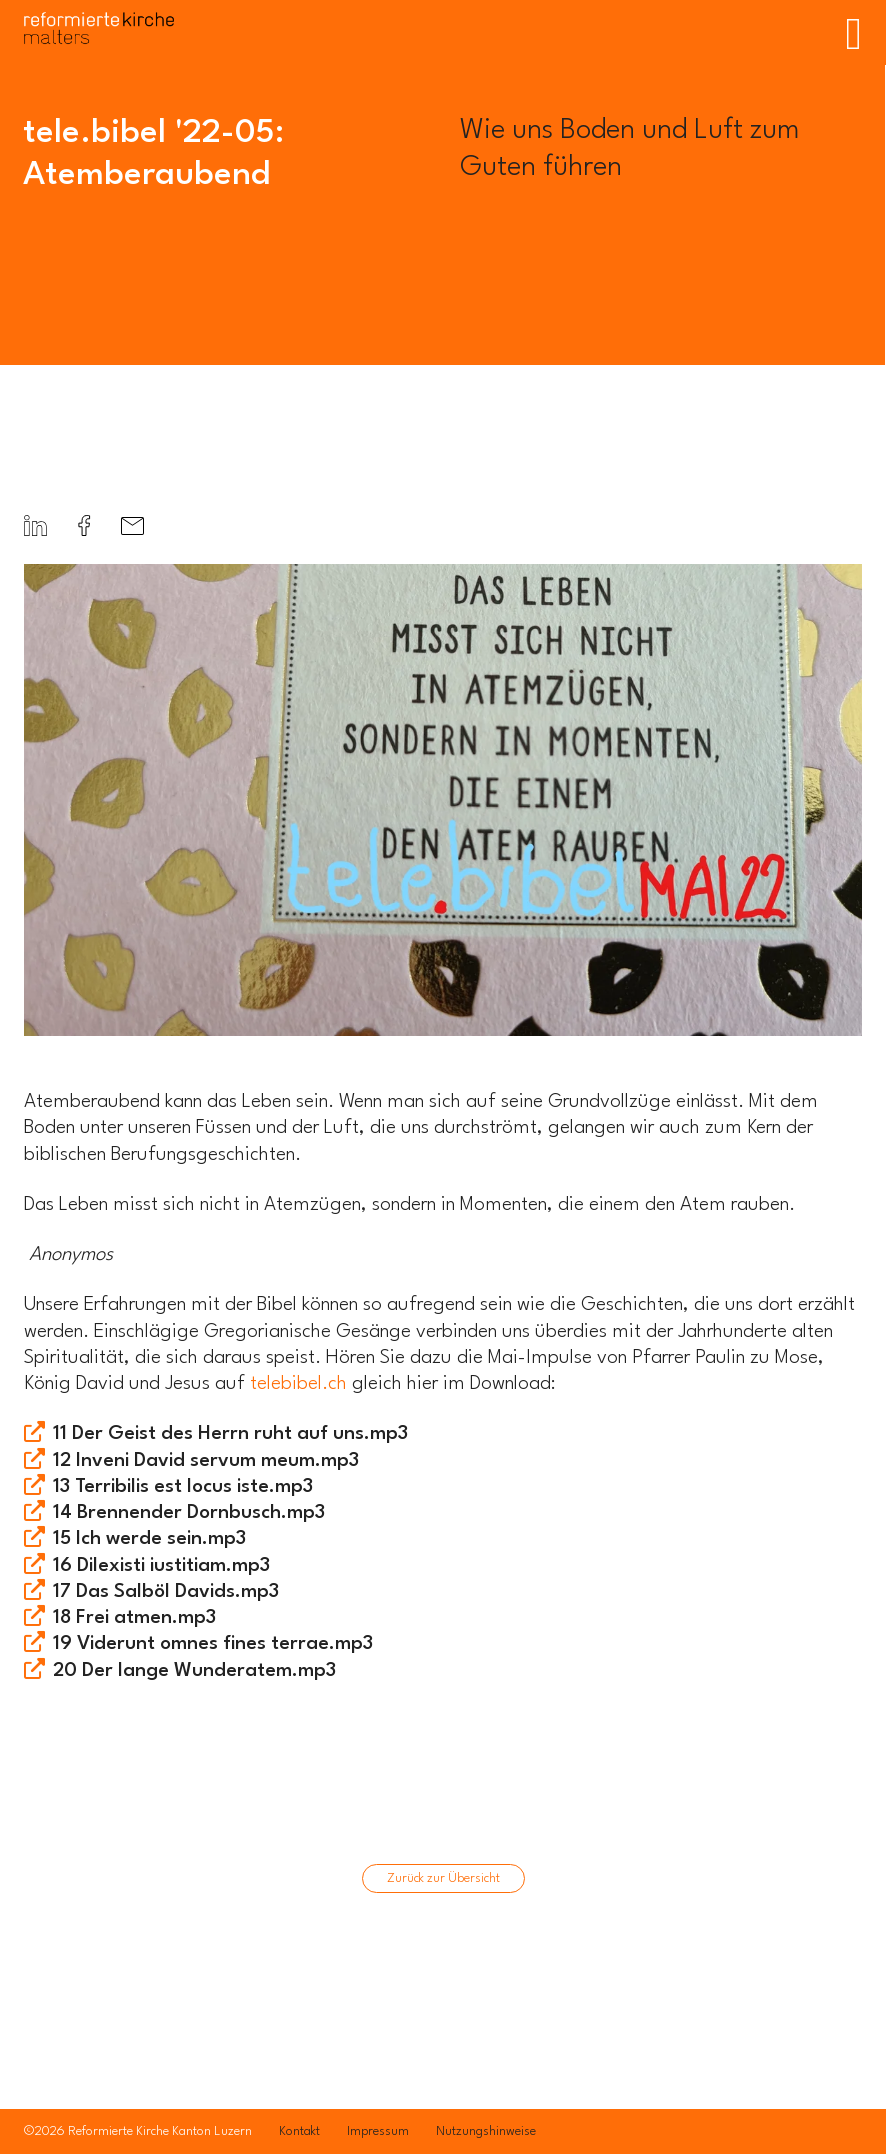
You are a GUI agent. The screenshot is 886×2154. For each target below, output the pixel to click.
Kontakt (299, 2131)
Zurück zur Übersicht (443, 1878)
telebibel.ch (298, 1384)
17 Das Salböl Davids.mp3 (166, 1592)
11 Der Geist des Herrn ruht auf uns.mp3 (230, 1434)
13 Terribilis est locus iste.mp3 (183, 1487)
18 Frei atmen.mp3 (134, 1618)
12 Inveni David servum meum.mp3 (206, 1461)
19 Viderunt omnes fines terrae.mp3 (213, 1644)
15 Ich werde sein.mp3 (149, 1539)
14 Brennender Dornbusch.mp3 (189, 1513)
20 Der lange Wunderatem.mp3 (194, 1671)
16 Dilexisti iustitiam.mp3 (161, 1566)
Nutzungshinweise (486, 2131)
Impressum (378, 2131)
